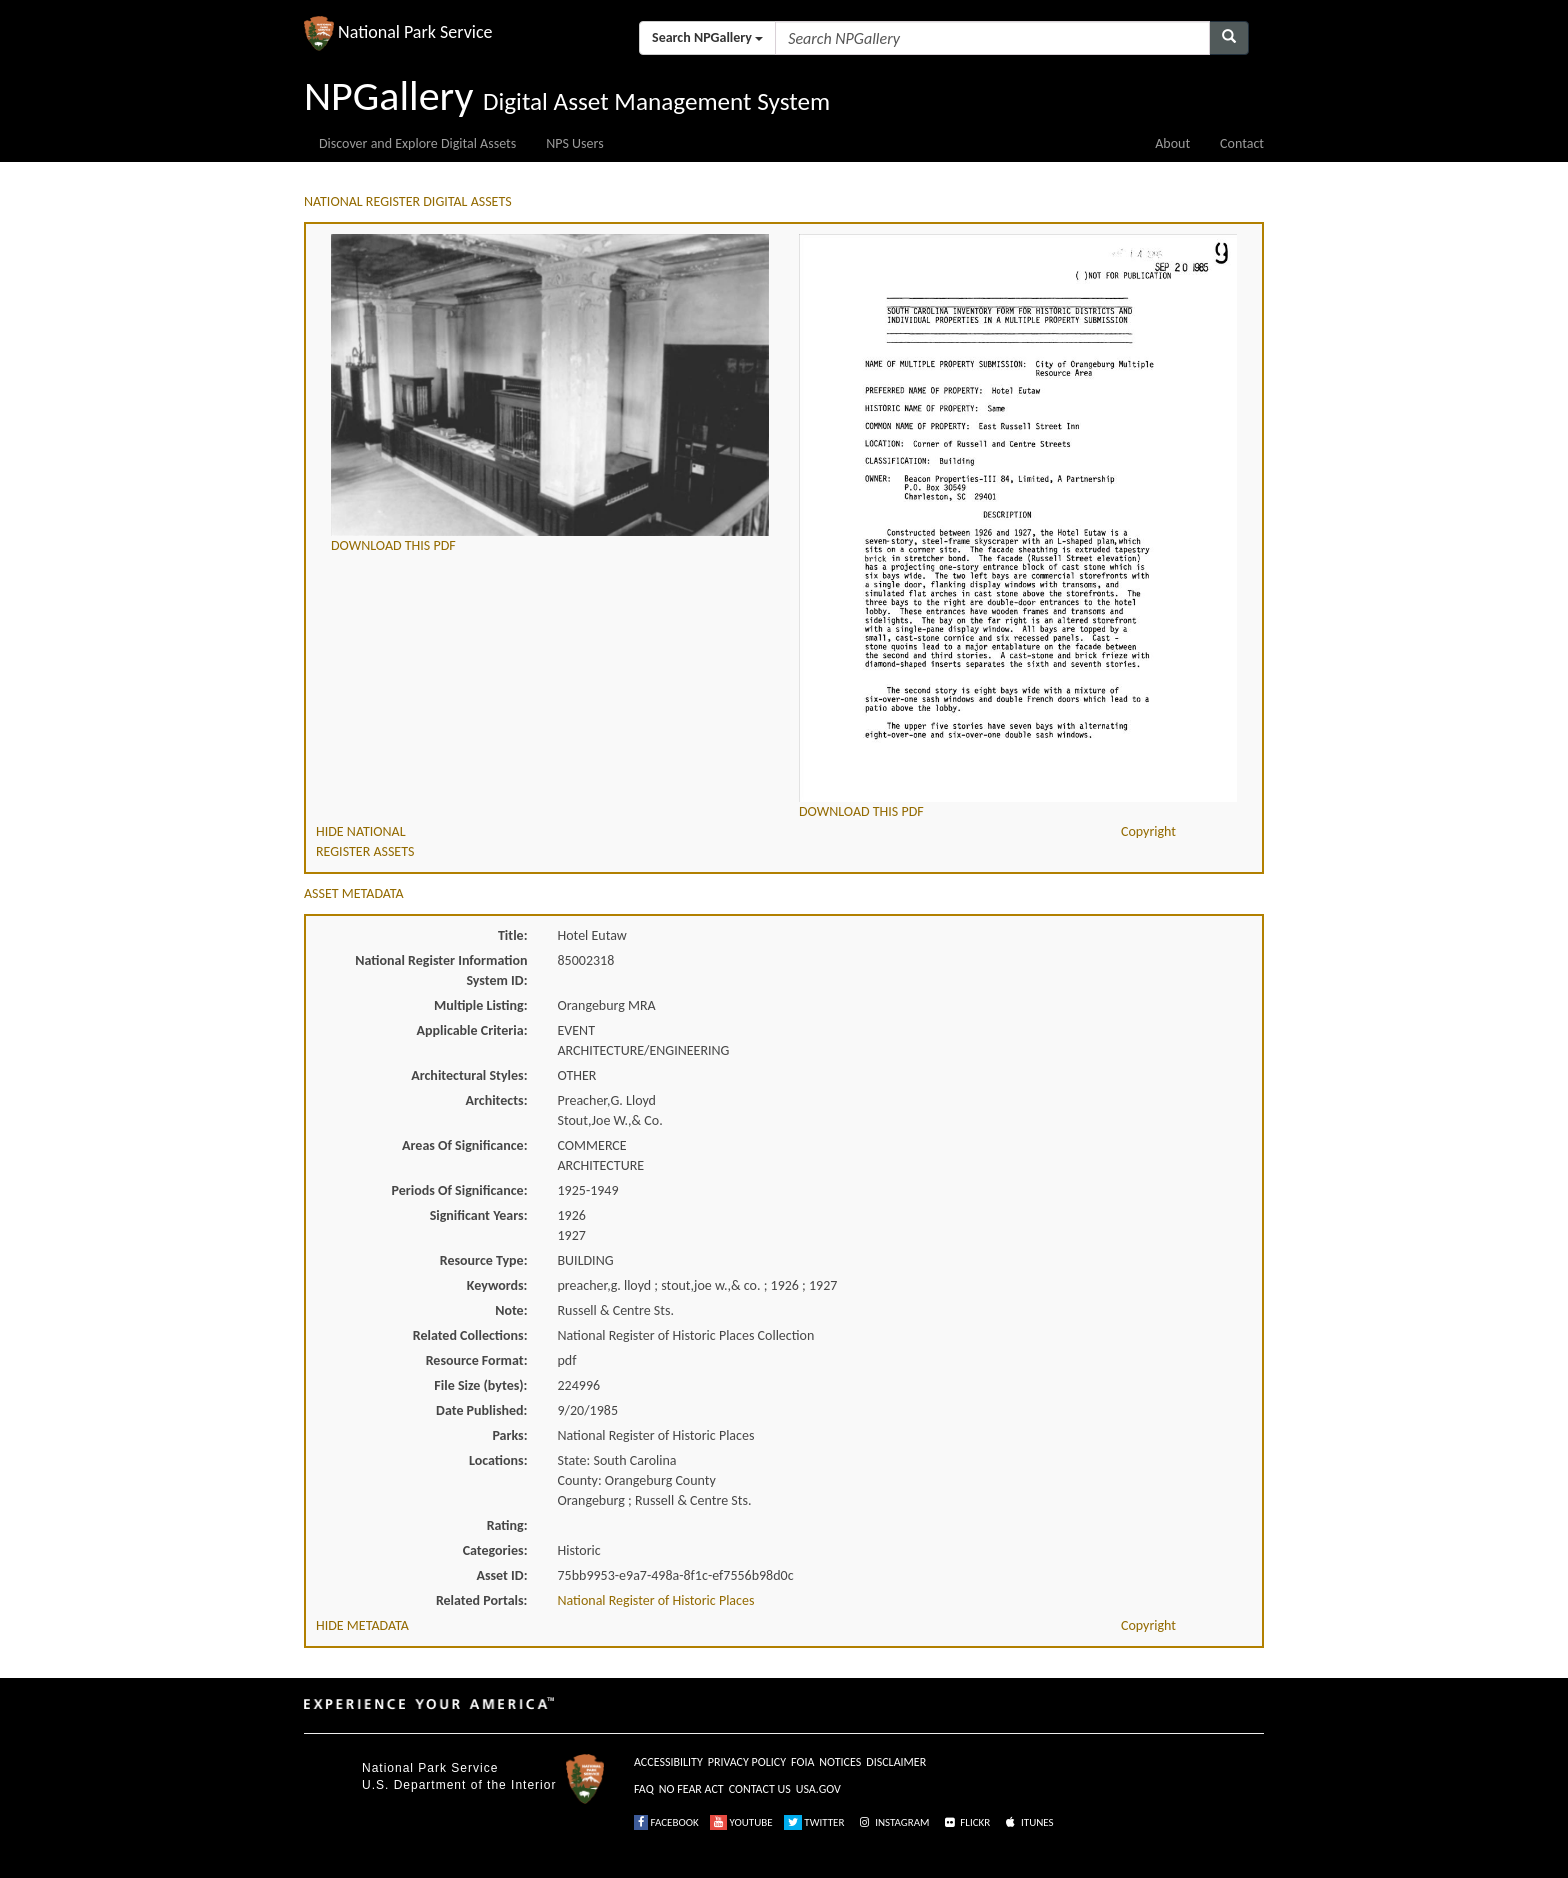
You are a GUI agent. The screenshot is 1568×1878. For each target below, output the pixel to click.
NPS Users (574, 143)
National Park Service (430, 1768)
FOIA (802, 1762)
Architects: (497, 1100)
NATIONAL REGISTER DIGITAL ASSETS (408, 201)
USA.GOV (818, 1789)
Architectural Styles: (469, 1075)
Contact (1242, 143)
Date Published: (481, 1410)
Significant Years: (479, 1215)
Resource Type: (484, 1260)
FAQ (644, 1789)
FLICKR (966, 1822)
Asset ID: (501, 1575)
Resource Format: (477, 1360)
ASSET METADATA (354, 893)
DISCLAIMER (896, 1762)
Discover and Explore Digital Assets (417, 143)
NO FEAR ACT (691, 1789)
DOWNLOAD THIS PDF (393, 545)
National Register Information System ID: (441, 970)
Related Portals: (482, 1600)
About (1172, 143)
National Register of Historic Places (656, 1600)
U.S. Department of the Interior (459, 1785)
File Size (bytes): (480, 1385)
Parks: (509, 1435)
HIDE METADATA (362, 1625)
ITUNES (1028, 1822)
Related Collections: (470, 1335)
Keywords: (497, 1285)
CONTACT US (760, 1789)
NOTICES (840, 1762)
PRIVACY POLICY (747, 1762)
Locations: (498, 1460)
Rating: (507, 1525)
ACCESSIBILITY (668, 1762)
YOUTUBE (741, 1822)
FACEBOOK (666, 1822)
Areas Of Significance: (464, 1145)
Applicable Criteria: (472, 1030)
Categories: (495, 1550)
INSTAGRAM (893, 1822)
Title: (513, 935)
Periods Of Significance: (460, 1190)
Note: (511, 1310)
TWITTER (814, 1822)
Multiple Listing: (481, 1005)
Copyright (1148, 831)
